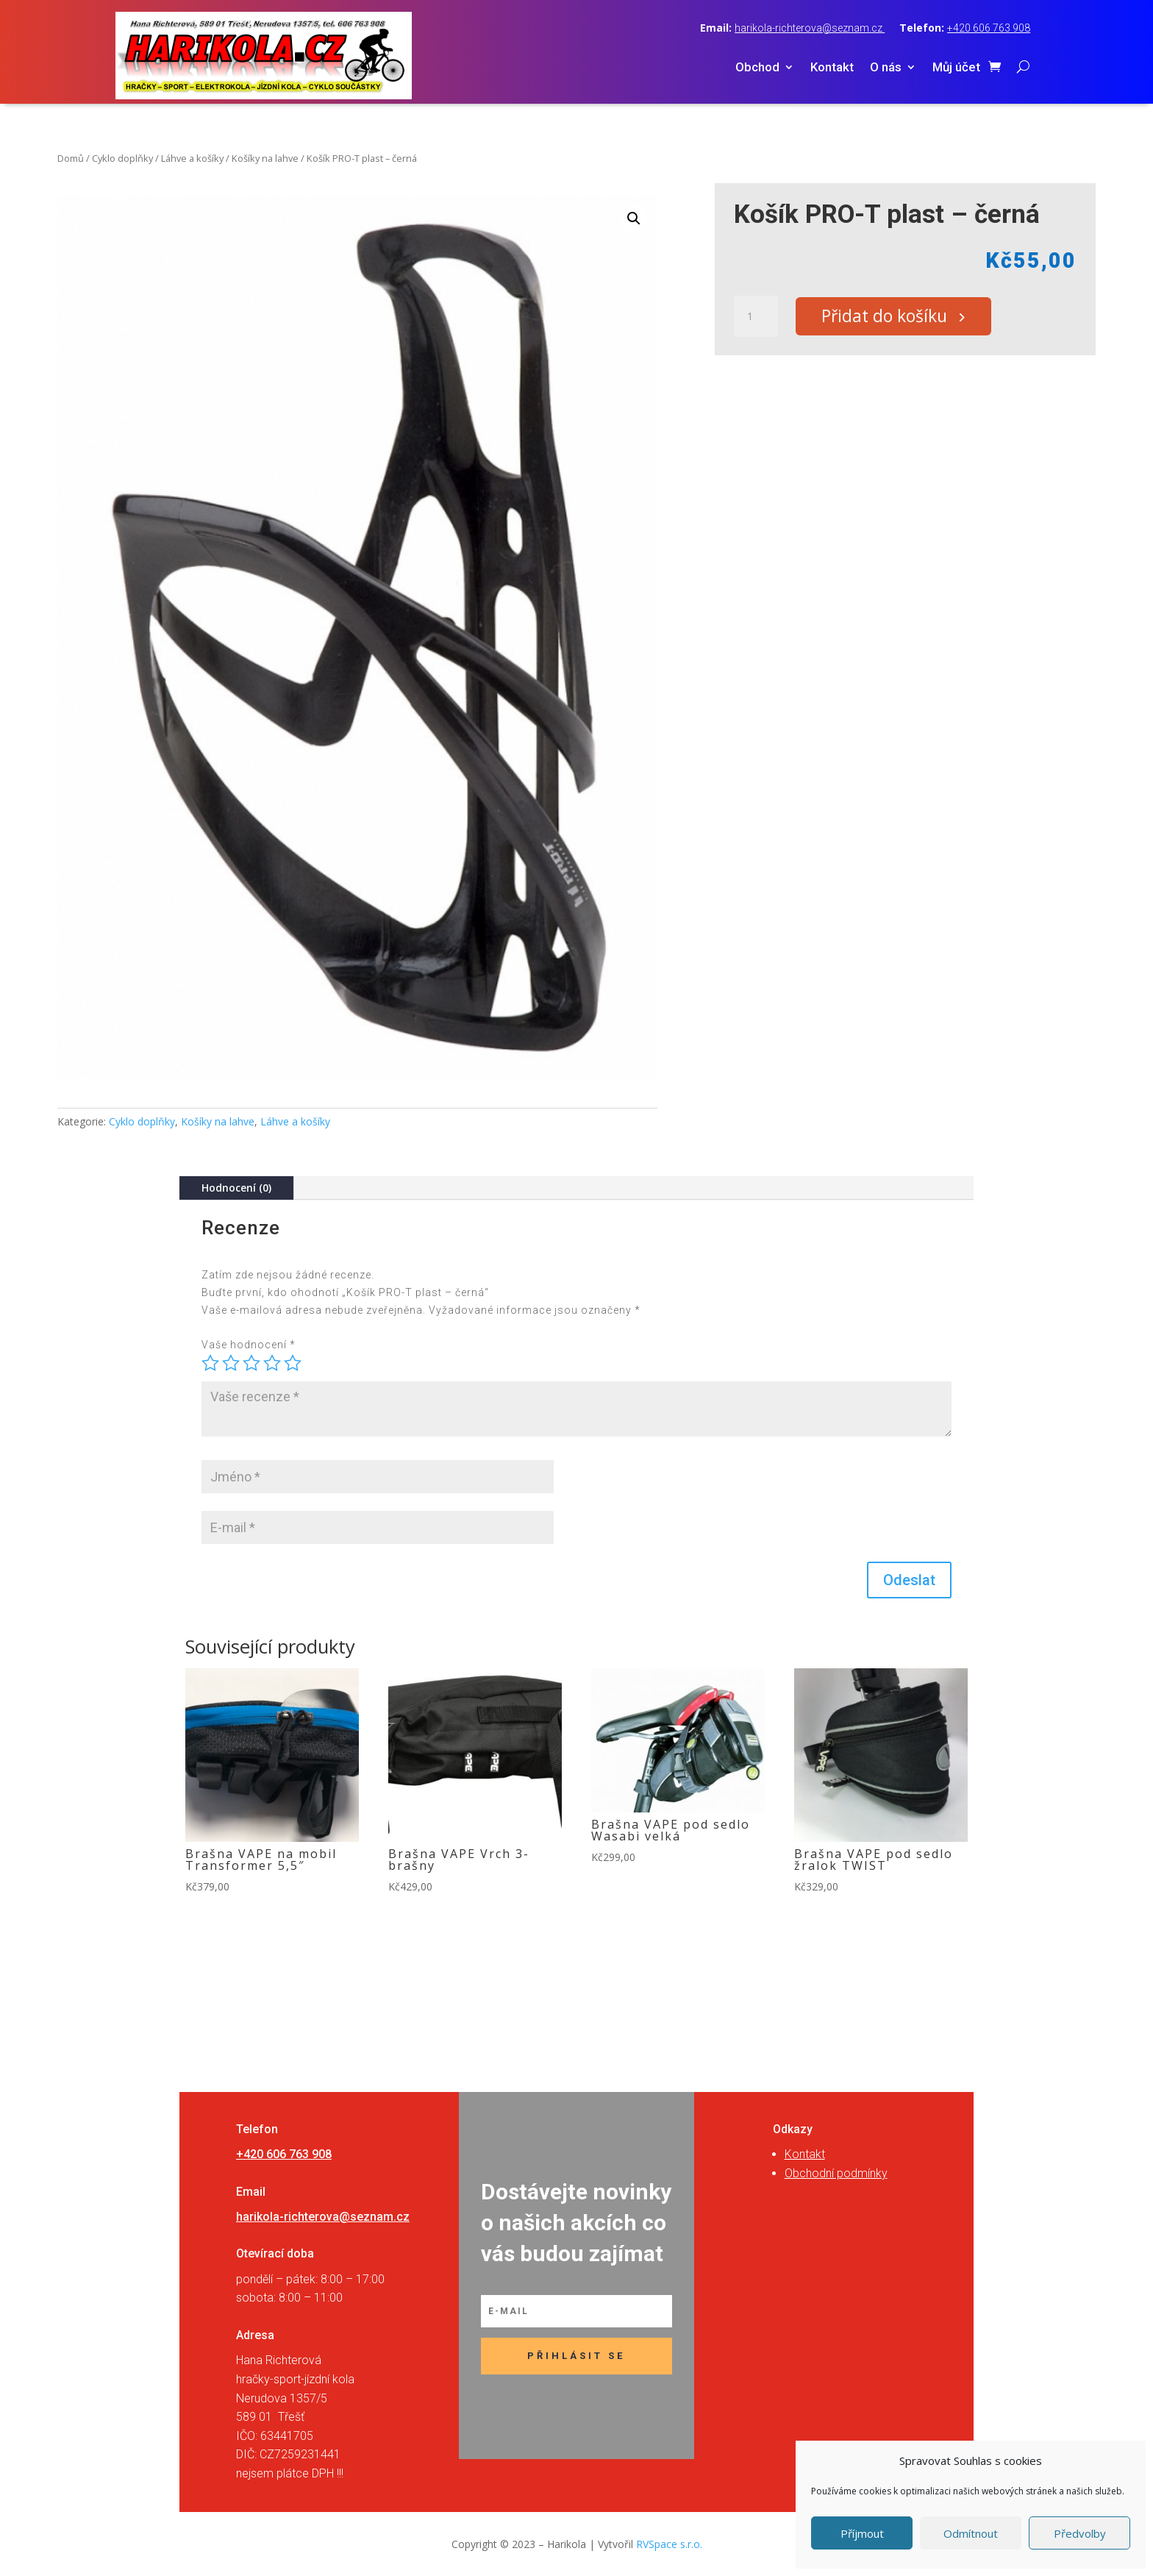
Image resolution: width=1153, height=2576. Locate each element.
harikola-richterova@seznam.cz (810, 28)
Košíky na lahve (265, 158)
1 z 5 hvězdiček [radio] (210, 1363)
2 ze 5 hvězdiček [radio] (231, 1363)
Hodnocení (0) (236, 1188)
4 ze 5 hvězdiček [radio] (272, 1363)
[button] (634, 218)
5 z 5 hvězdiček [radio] (292, 1363)
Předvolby (1080, 2533)
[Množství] (756, 317)
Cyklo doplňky (122, 158)
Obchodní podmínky (836, 2173)
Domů (70, 158)
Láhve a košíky (192, 158)
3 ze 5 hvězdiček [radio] (251, 1363)
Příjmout (862, 2533)
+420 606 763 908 (988, 28)
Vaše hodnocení (248, 1345)
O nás (886, 68)
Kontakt (832, 68)
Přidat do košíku (889, 317)
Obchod (757, 68)
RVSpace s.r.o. (669, 2544)
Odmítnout (970, 2533)
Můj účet (956, 68)
